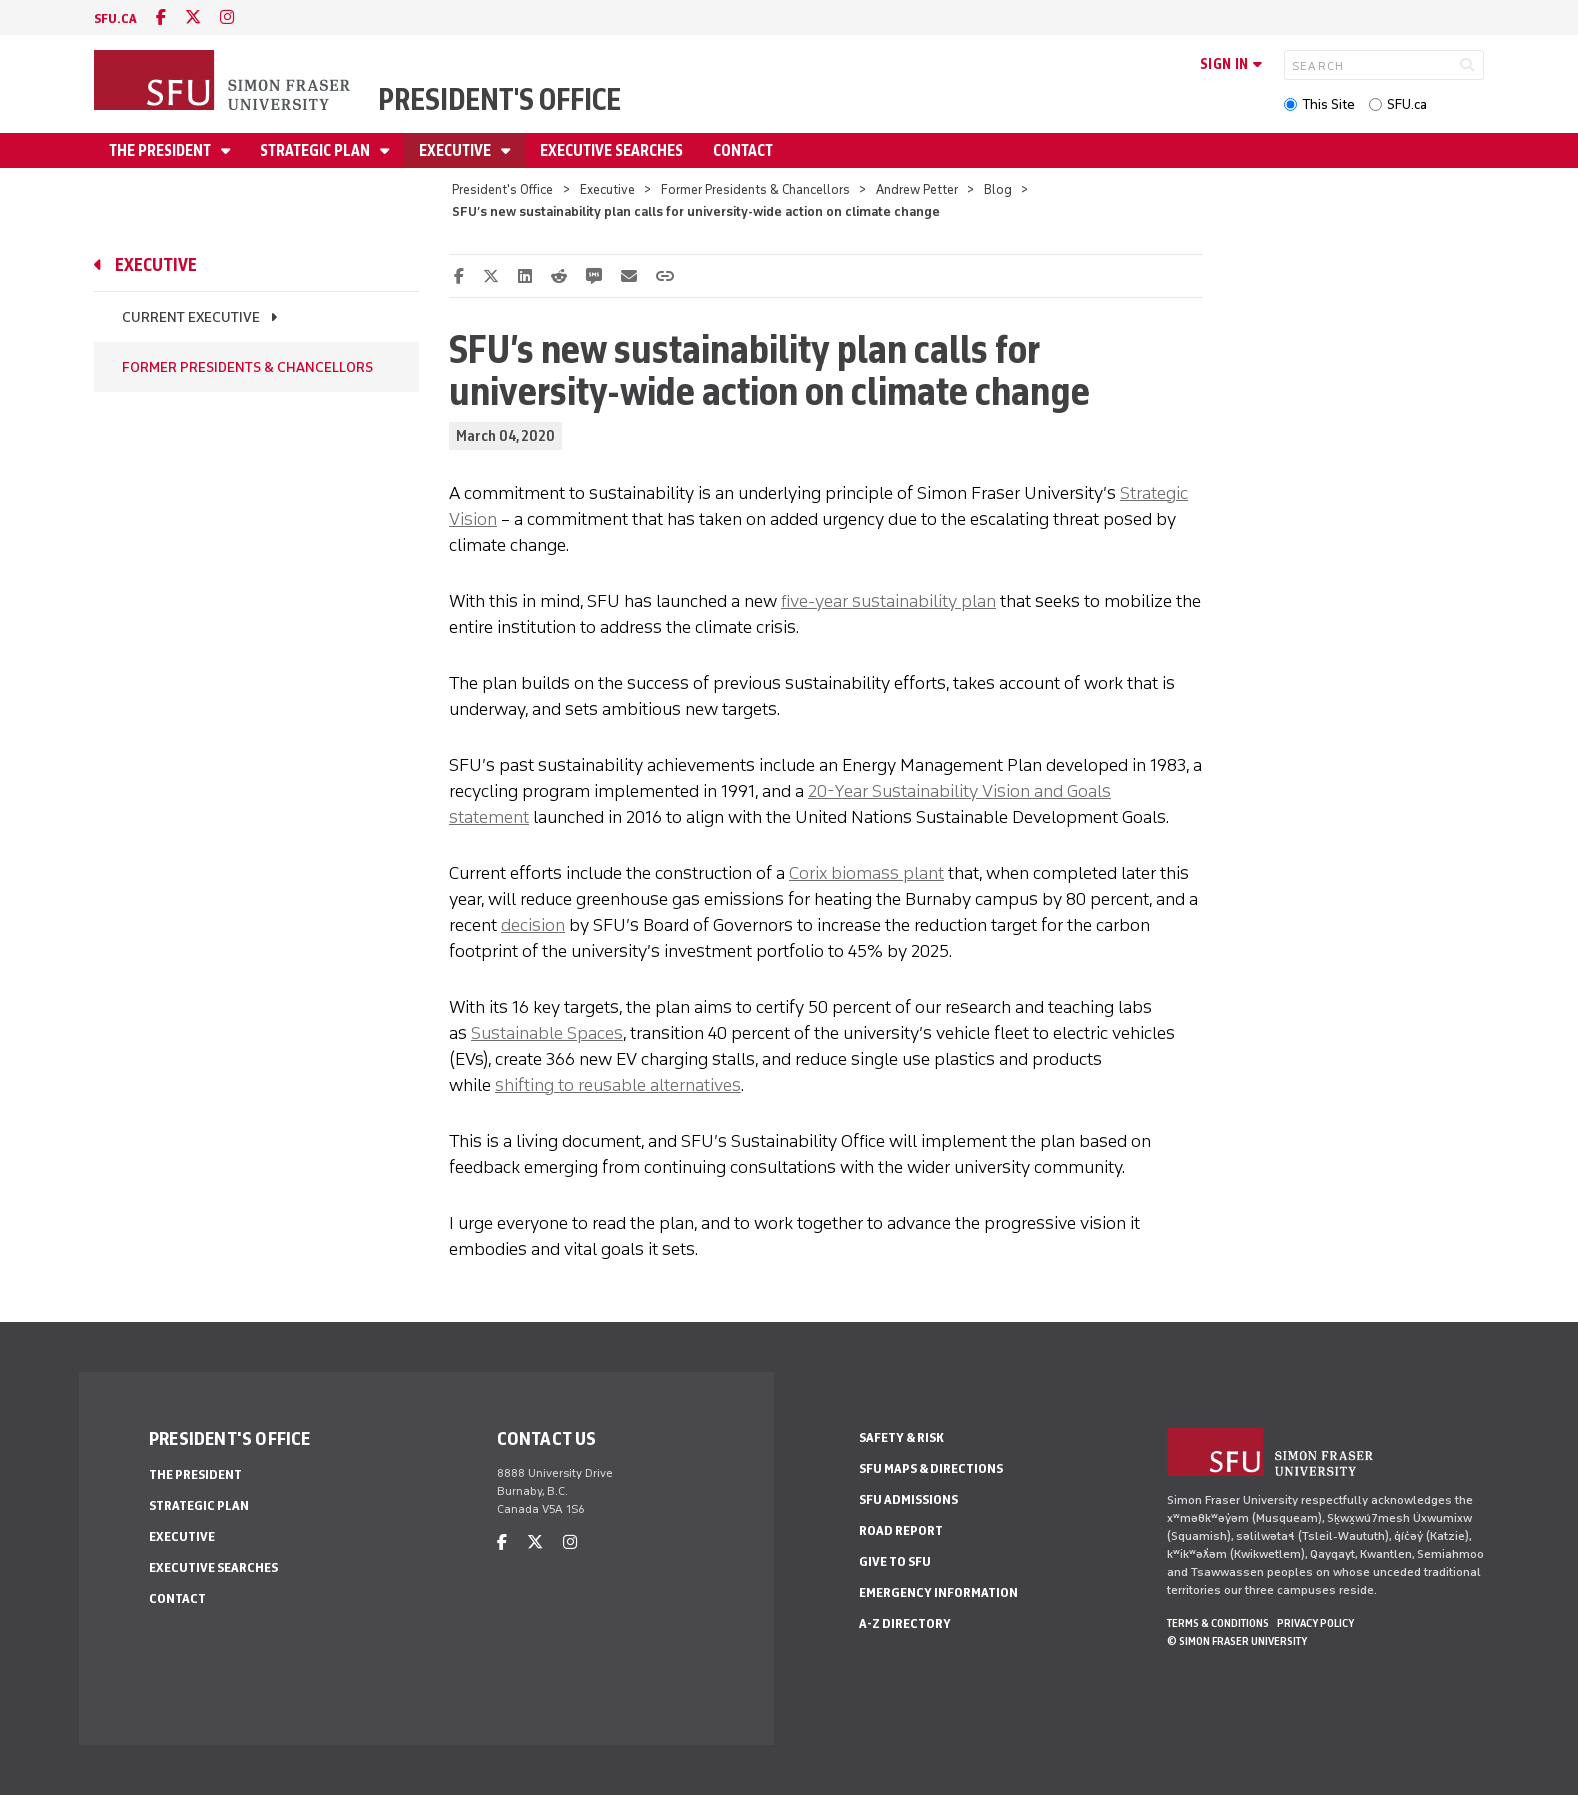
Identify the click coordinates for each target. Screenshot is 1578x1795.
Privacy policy (1315, 1623)
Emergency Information (938, 1592)
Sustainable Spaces (547, 1033)
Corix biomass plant (866, 873)
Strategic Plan (316, 150)
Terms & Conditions (1218, 1623)
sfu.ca (115, 18)
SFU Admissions (908, 1499)
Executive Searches (611, 150)
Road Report (901, 1530)
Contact (743, 150)
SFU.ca (1407, 104)
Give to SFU (895, 1561)
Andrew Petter (917, 189)
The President (161, 150)
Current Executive (191, 317)
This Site (1328, 104)
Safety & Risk (901, 1437)
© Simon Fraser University (1237, 1641)
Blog (998, 189)
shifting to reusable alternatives (618, 1085)
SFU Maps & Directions (931, 1468)
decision (533, 925)
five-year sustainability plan (888, 601)
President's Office (499, 99)
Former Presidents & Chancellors (755, 189)
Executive (456, 150)
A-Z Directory (905, 1623)
